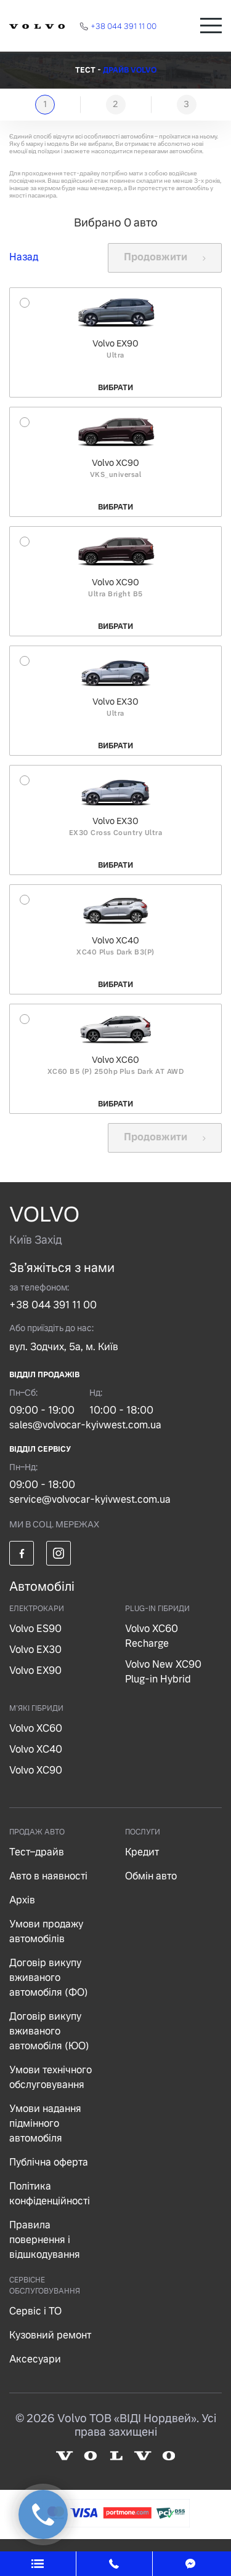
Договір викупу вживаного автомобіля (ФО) (48, 1977)
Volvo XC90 (35, 1770)
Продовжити (165, 256)
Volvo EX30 (35, 1649)
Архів (22, 1900)
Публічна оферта (48, 2162)
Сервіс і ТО (35, 2311)
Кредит (142, 1852)
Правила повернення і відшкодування (44, 2239)
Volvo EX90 (35, 1670)
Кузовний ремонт (50, 2335)
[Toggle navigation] (211, 25)
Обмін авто (151, 1876)
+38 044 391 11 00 (53, 1304)
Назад (23, 256)
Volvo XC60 (35, 1728)
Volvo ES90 (35, 1628)
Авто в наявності (48, 1876)
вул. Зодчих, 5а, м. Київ (63, 1346)
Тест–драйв (36, 1852)
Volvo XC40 (35, 1749)
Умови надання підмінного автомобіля (45, 2123)
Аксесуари (35, 2359)
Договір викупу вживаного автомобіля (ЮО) (49, 2031)
